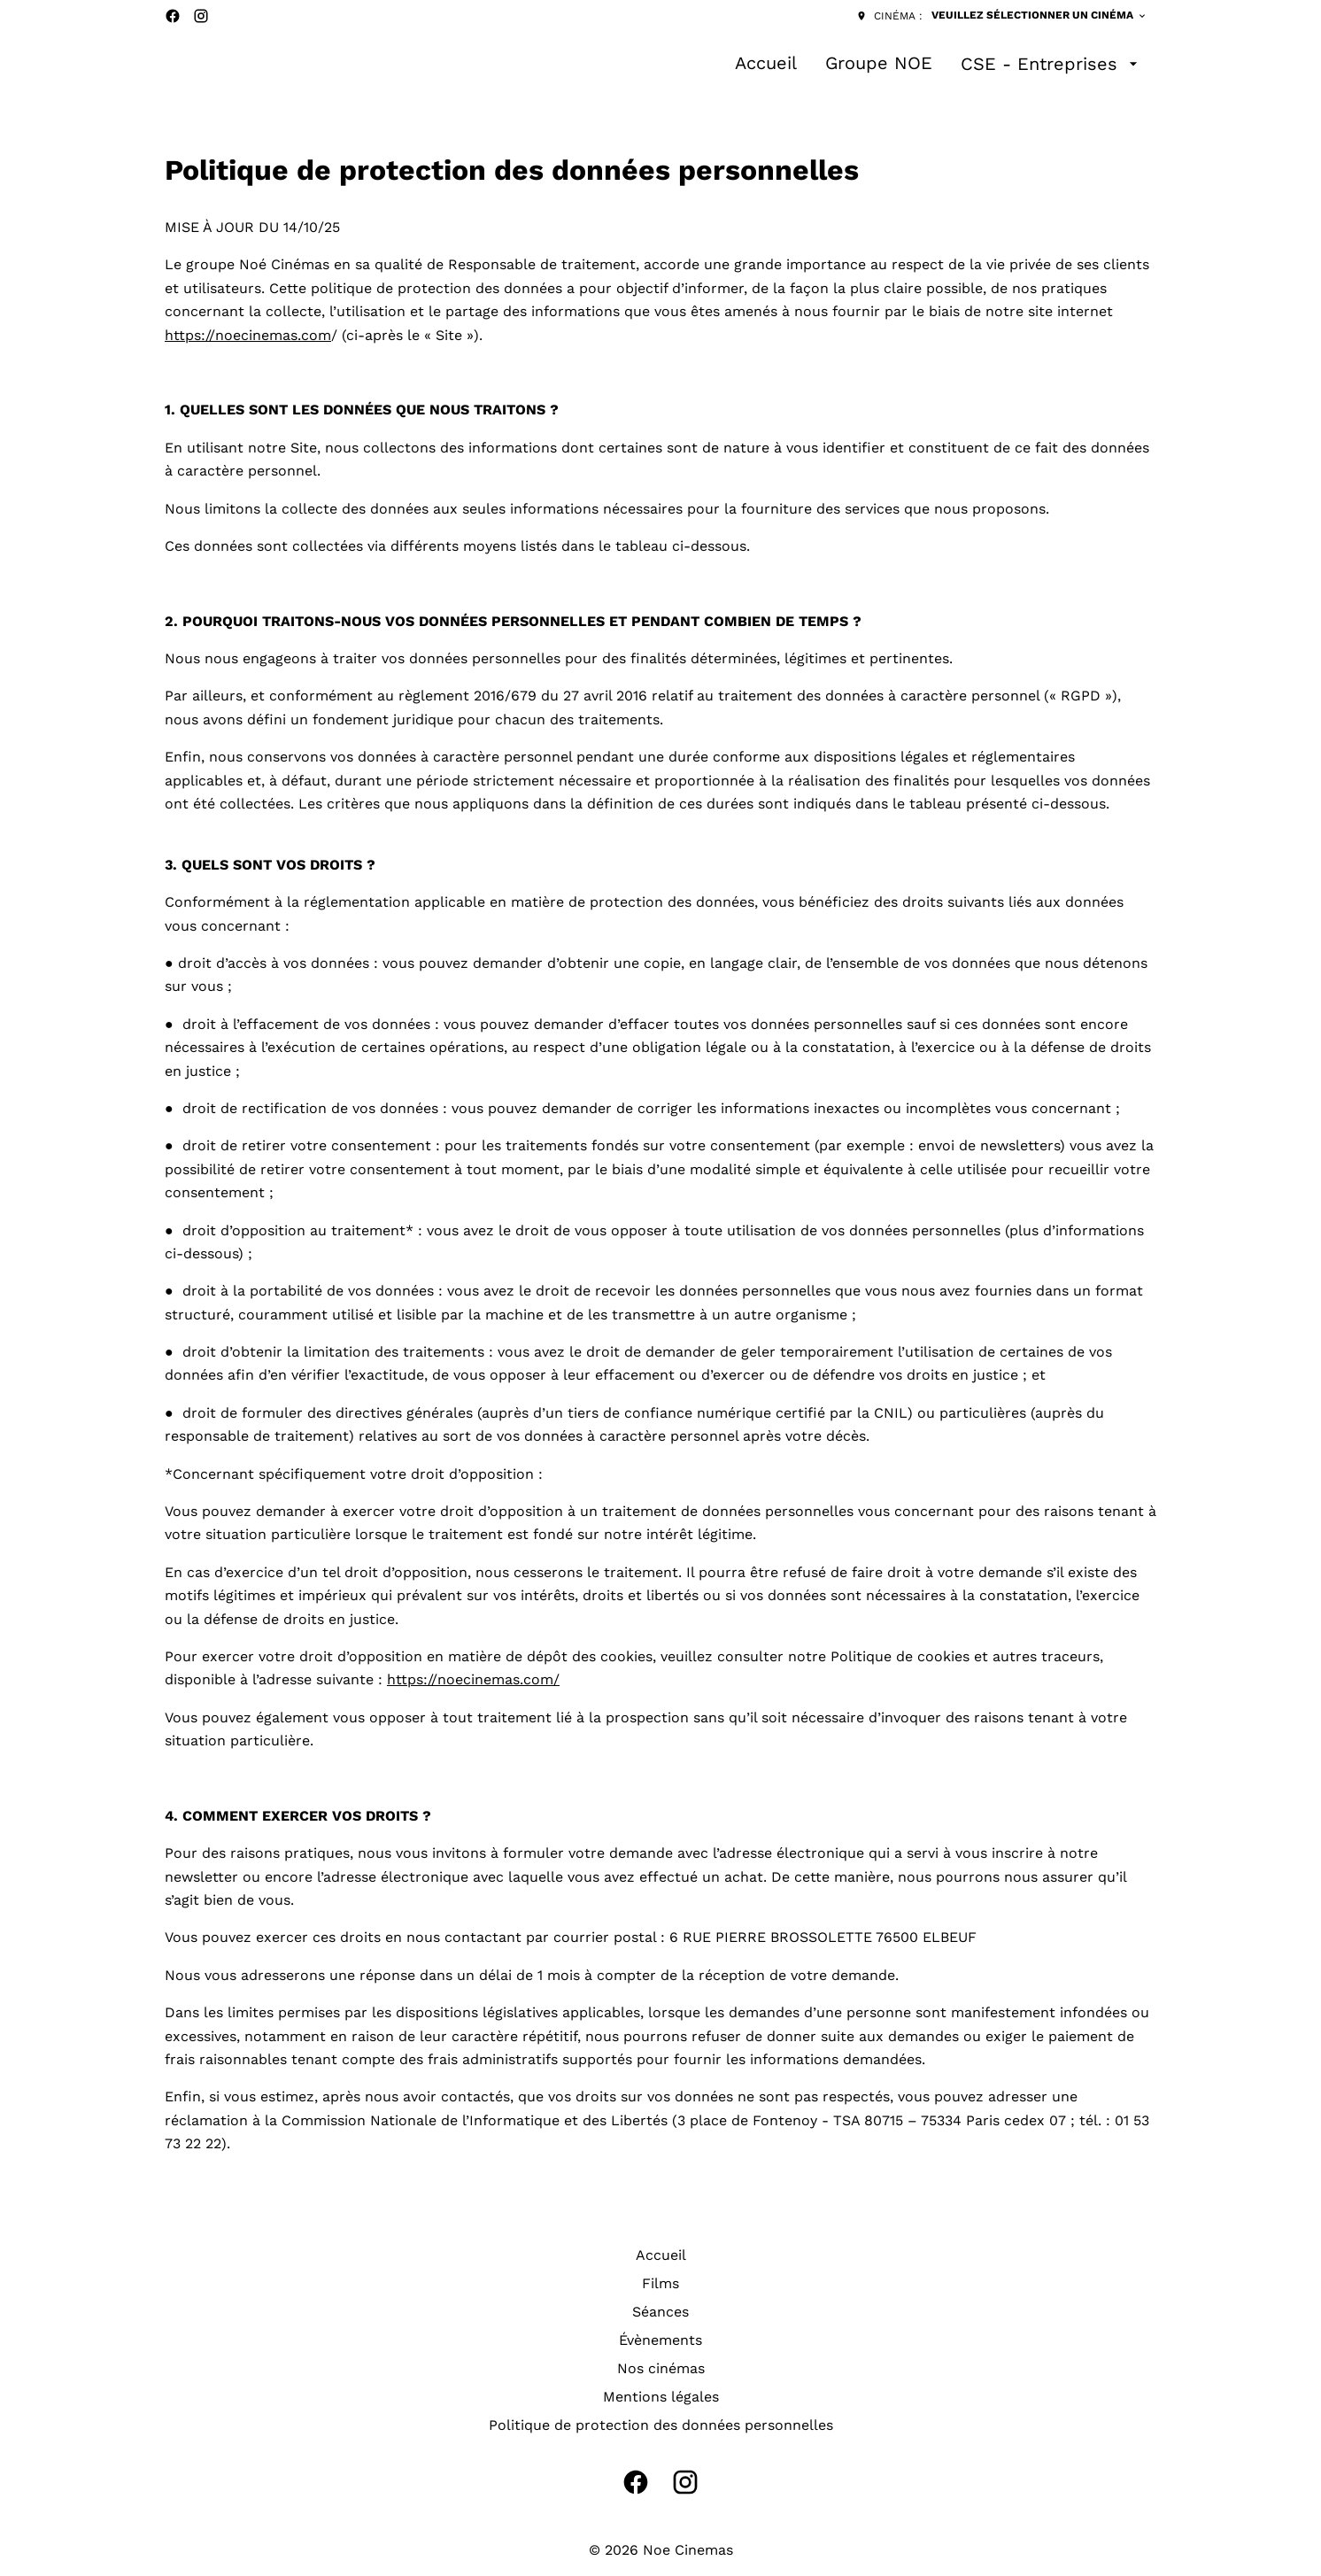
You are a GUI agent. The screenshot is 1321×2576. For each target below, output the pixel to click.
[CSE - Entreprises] (1051, 63)
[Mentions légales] (661, 2397)
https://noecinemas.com (248, 335)
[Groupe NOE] (878, 63)
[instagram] (201, 16)
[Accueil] (766, 63)
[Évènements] (660, 2340)
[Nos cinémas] (661, 2369)
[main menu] (938, 63)
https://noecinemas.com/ (473, 1679)
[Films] (660, 2284)
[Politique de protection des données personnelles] (661, 2425)
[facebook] (173, 16)
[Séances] (660, 2312)
